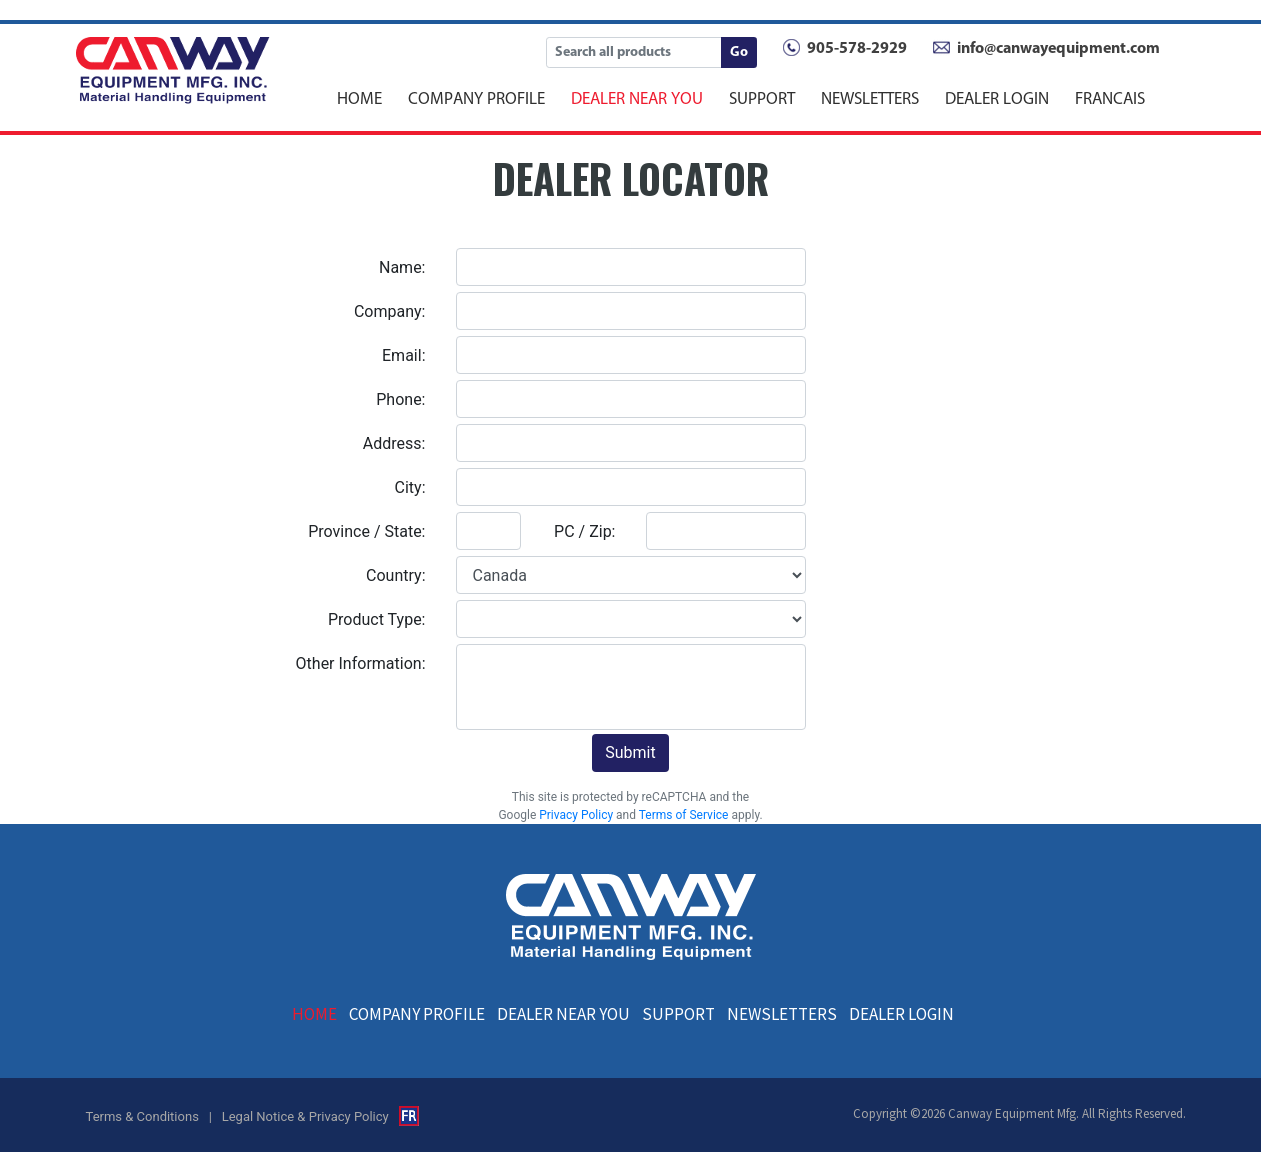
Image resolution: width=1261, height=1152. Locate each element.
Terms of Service (684, 815)
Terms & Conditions (142, 1116)
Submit (630, 752)
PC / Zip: (584, 531)
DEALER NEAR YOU (637, 98)
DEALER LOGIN (997, 98)
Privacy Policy (576, 815)
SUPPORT (762, 98)
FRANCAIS (1110, 98)
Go (739, 52)
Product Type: (377, 619)
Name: (402, 267)
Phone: (400, 399)
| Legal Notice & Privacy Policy (299, 1116)
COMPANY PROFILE (476, 98)
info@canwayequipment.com (1058, 49)
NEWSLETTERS (870, 98)
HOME (359, 98)
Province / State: (366, 531)
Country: (395, 575)
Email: (403, 355)
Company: (390, 311)
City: (410, 487)
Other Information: (361, 663)
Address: (394, 443)
